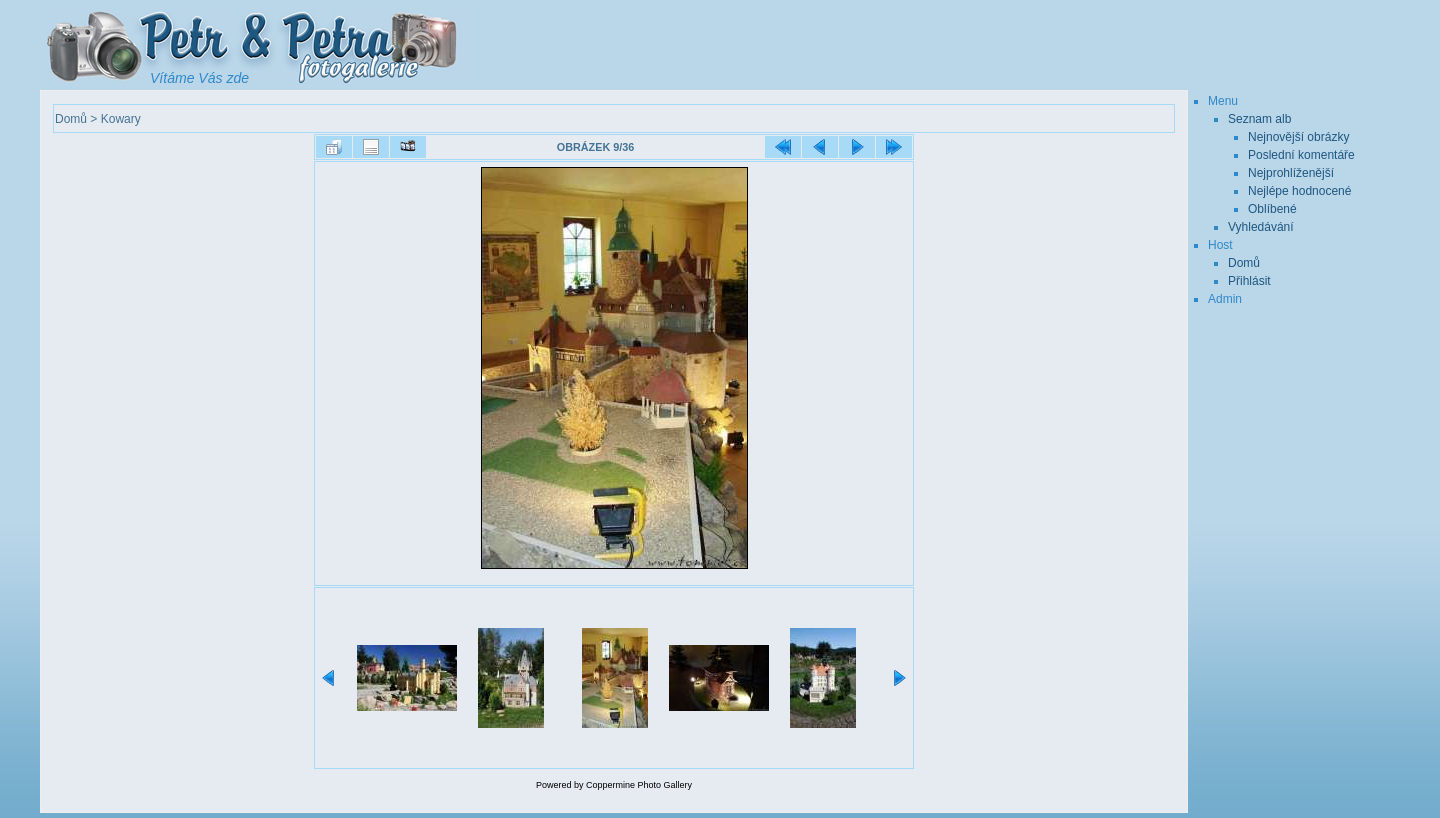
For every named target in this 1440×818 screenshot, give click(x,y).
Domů (71, 119)
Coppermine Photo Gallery (639, 785)
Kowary (121, 119)
